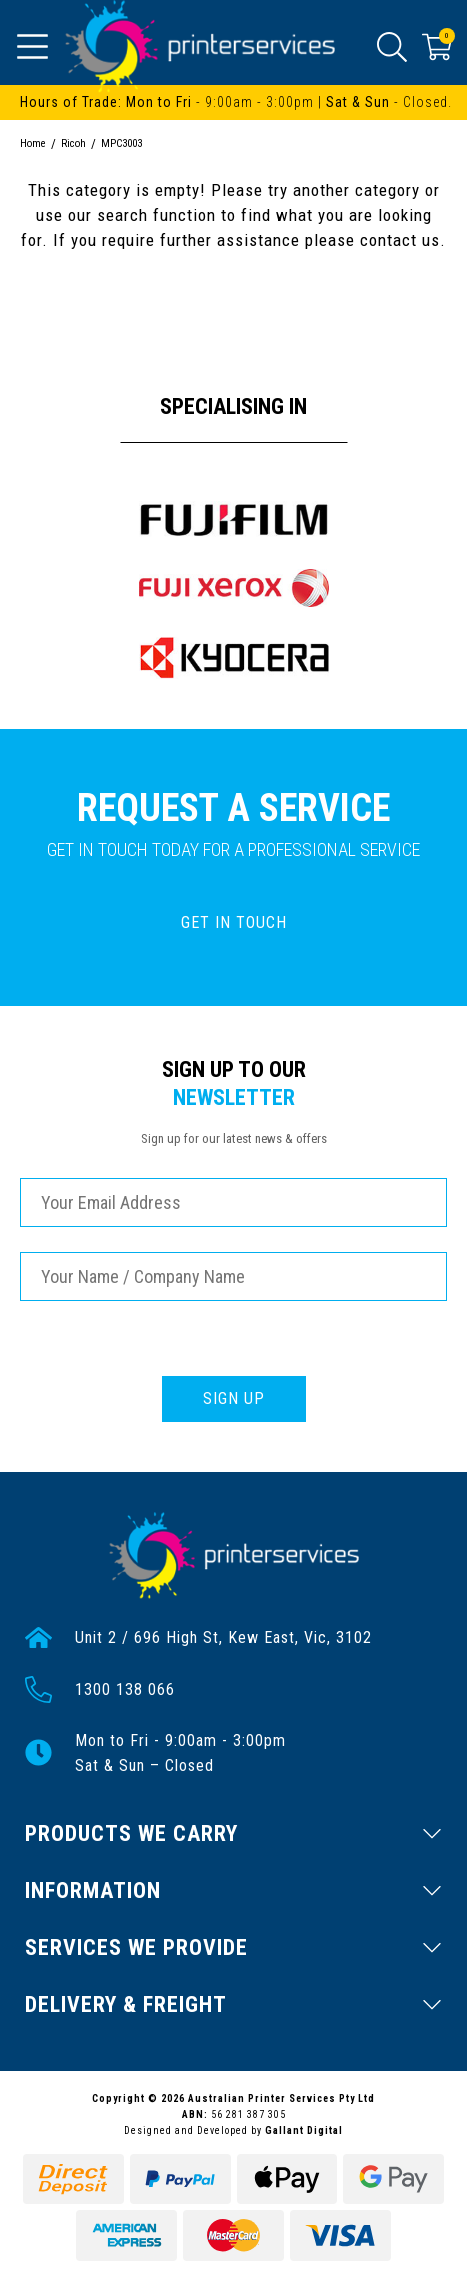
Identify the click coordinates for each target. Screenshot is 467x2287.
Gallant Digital (304, 2130)
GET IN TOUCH (234, 922)
